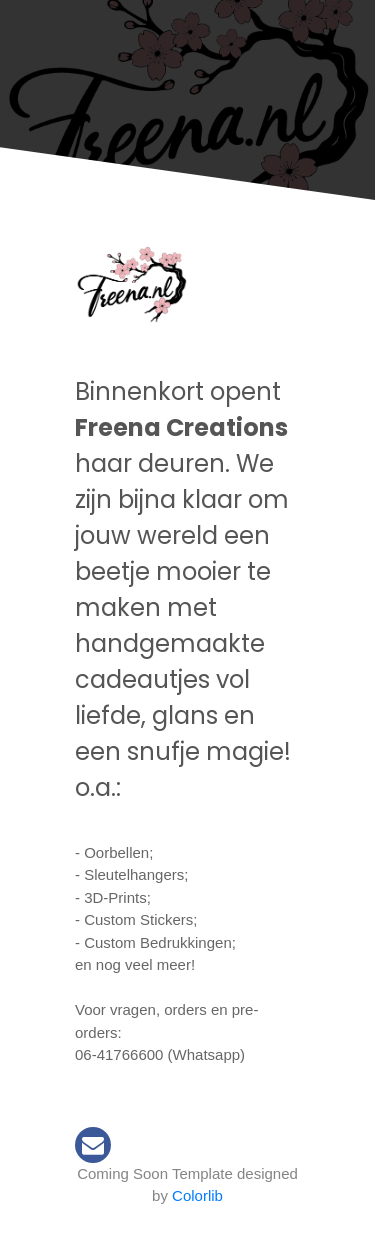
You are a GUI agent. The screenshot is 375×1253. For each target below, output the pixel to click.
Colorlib (197, 1195)
